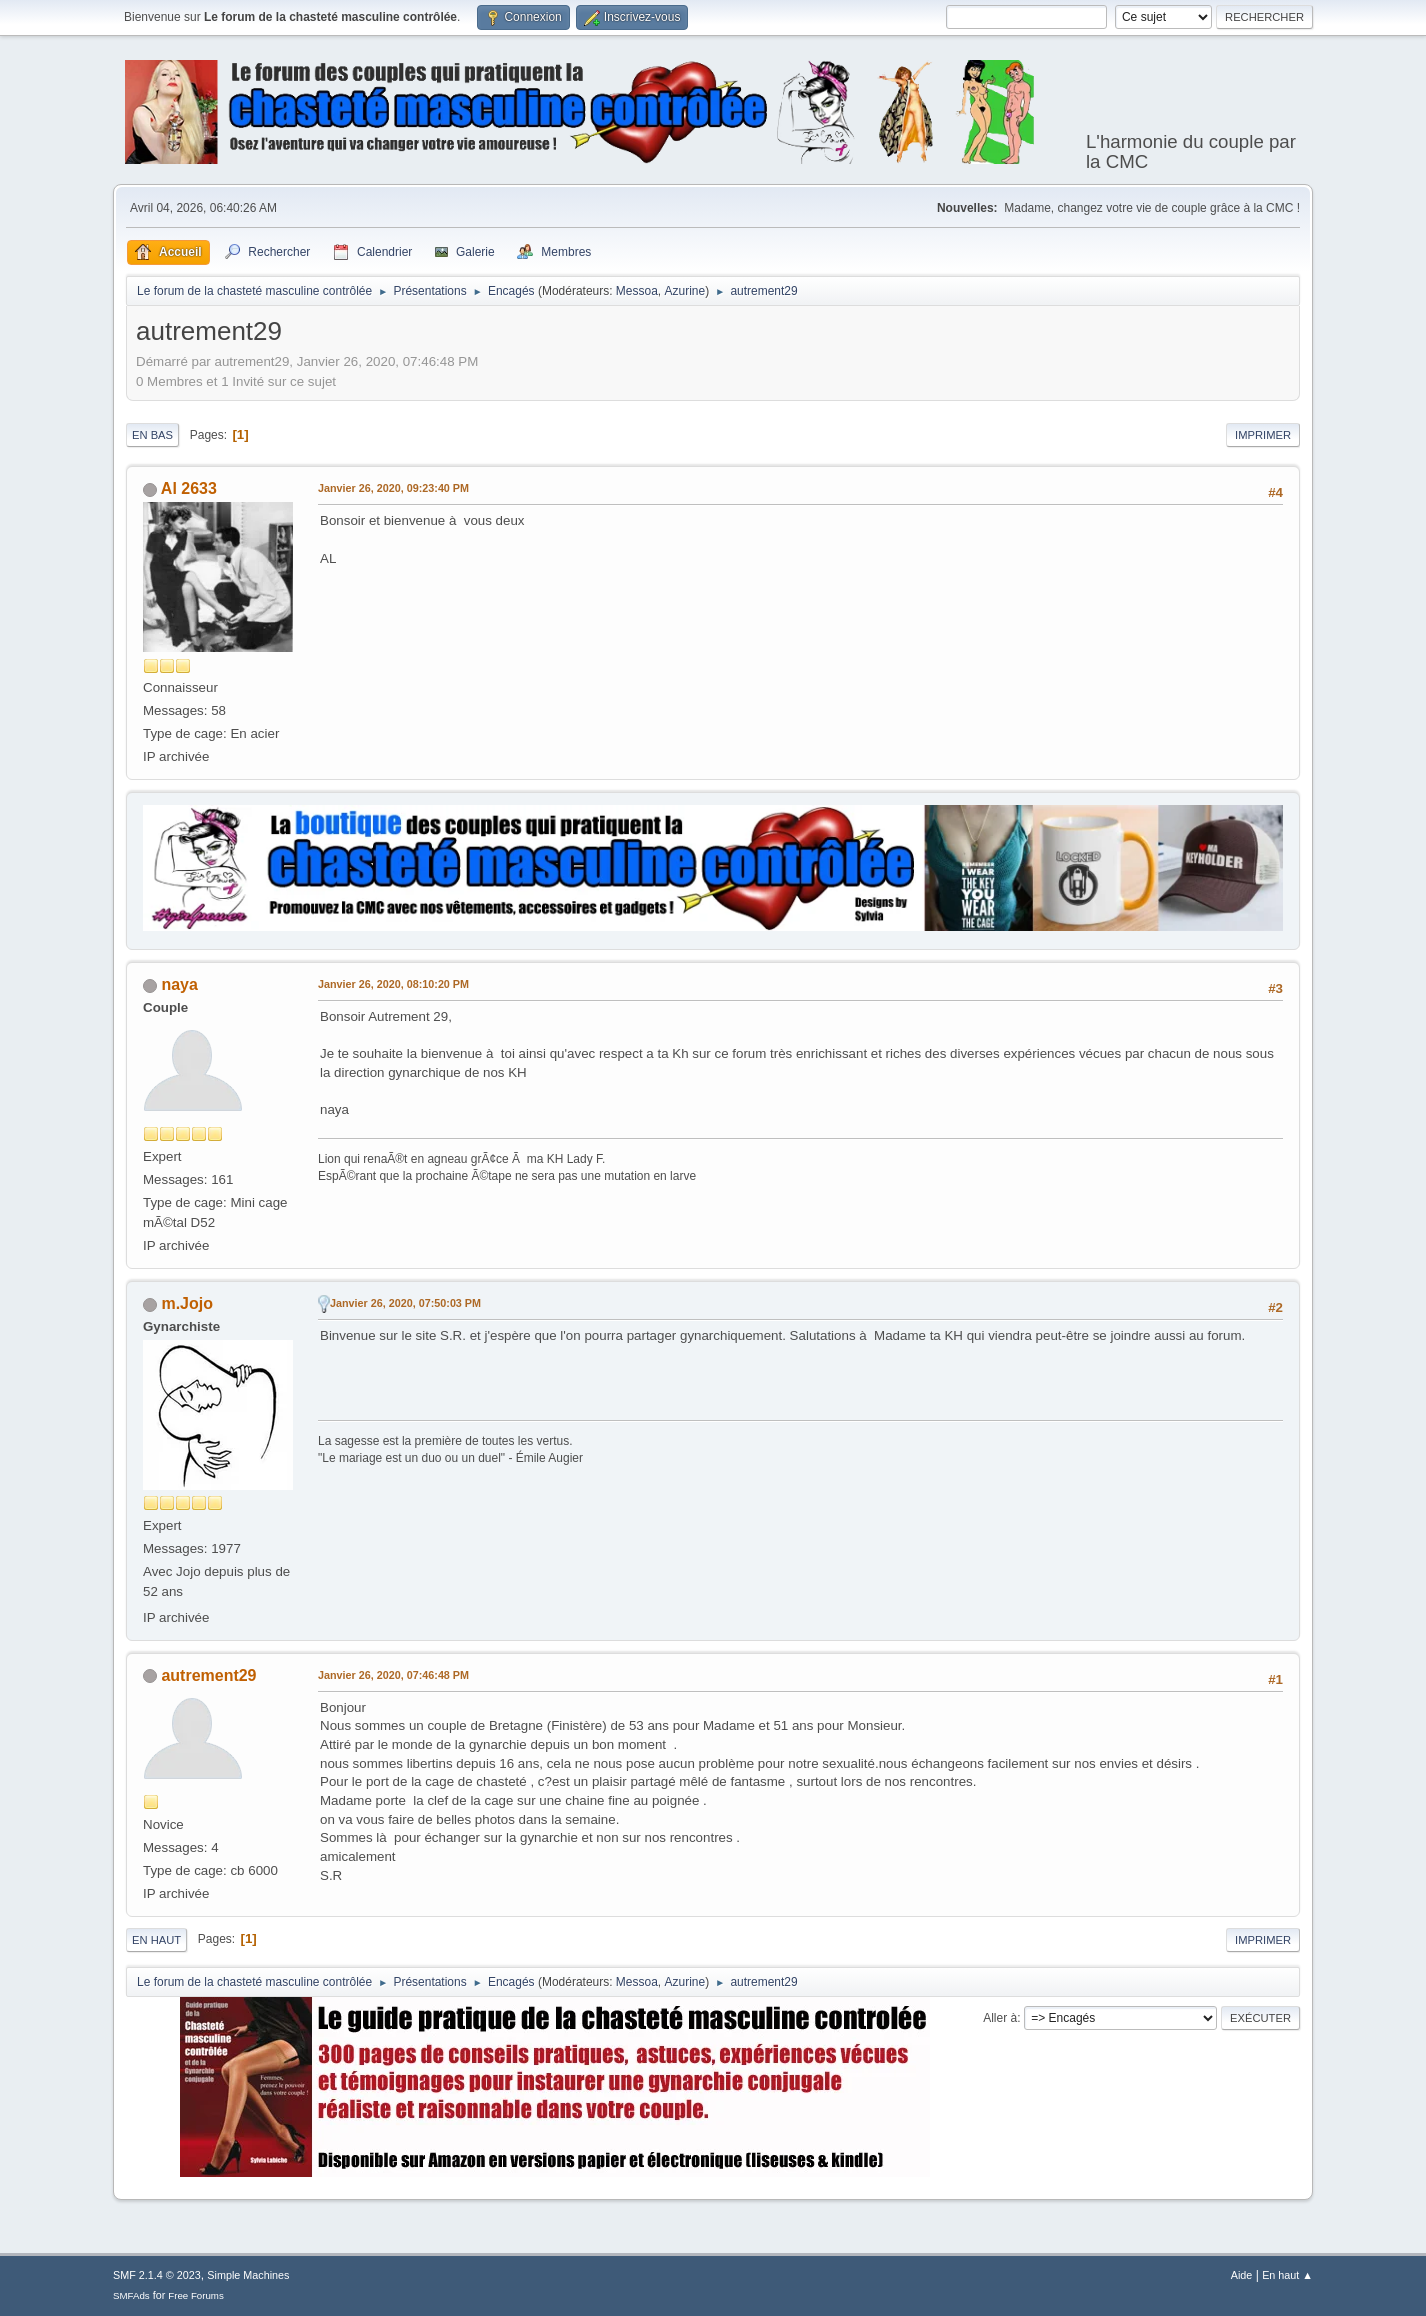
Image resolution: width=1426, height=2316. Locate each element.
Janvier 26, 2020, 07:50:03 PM (405, 1303)
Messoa (637, 291)
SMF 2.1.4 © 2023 (157, 2275)
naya (179, 984)
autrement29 (208, 1675)
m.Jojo (187, 1303)
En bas (152, 435)
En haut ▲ (1287, 2275)
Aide (1242, 2275)
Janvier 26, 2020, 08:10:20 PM (393, 984)
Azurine (685, 291)
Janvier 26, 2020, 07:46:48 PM (393, 1675)
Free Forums (196, 2295)
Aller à (1000, 2018)
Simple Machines (248, 2275)
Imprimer (1263, 435)
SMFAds (131, 2295)
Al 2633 (189, 488)
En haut (156, 1940)
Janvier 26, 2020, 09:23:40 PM (393, 488)
